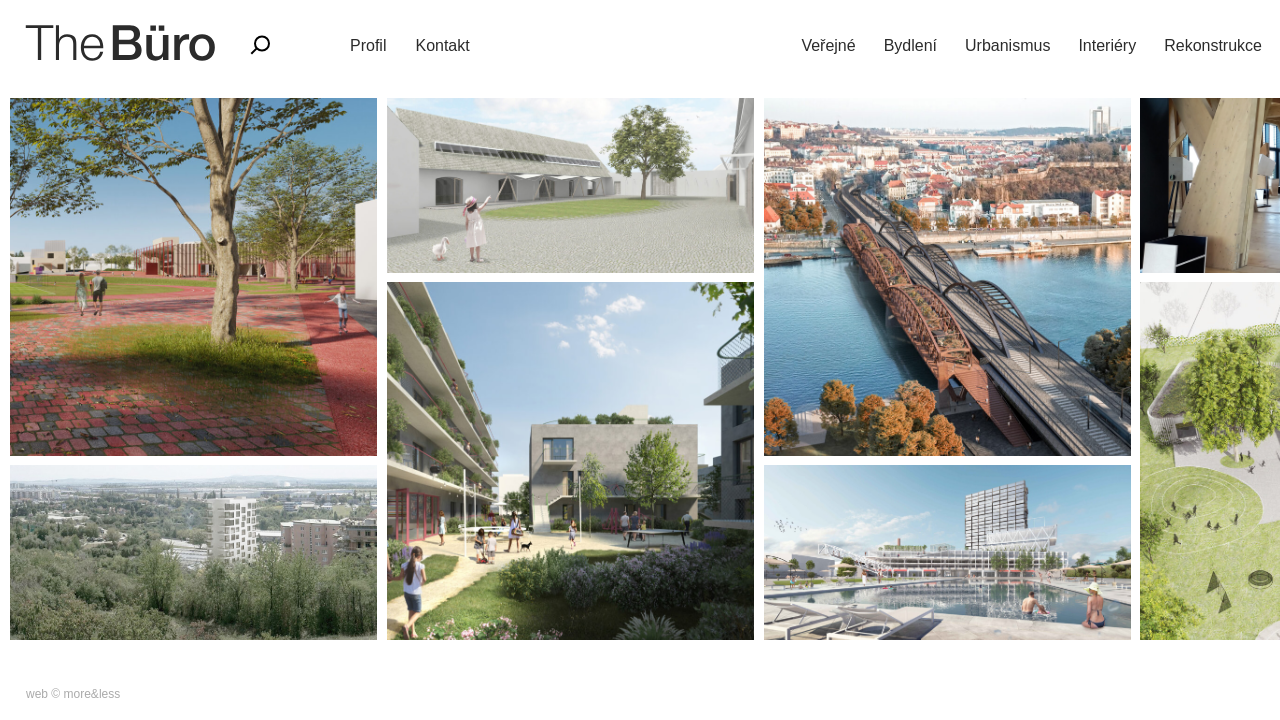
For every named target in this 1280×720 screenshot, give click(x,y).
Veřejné (828, 45)
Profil (368, 45)
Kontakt (442, 45)
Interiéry (1107, 45)
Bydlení (910, 45)
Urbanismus (1007, 45)
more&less (92, 694)
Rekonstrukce (1213, 45)
